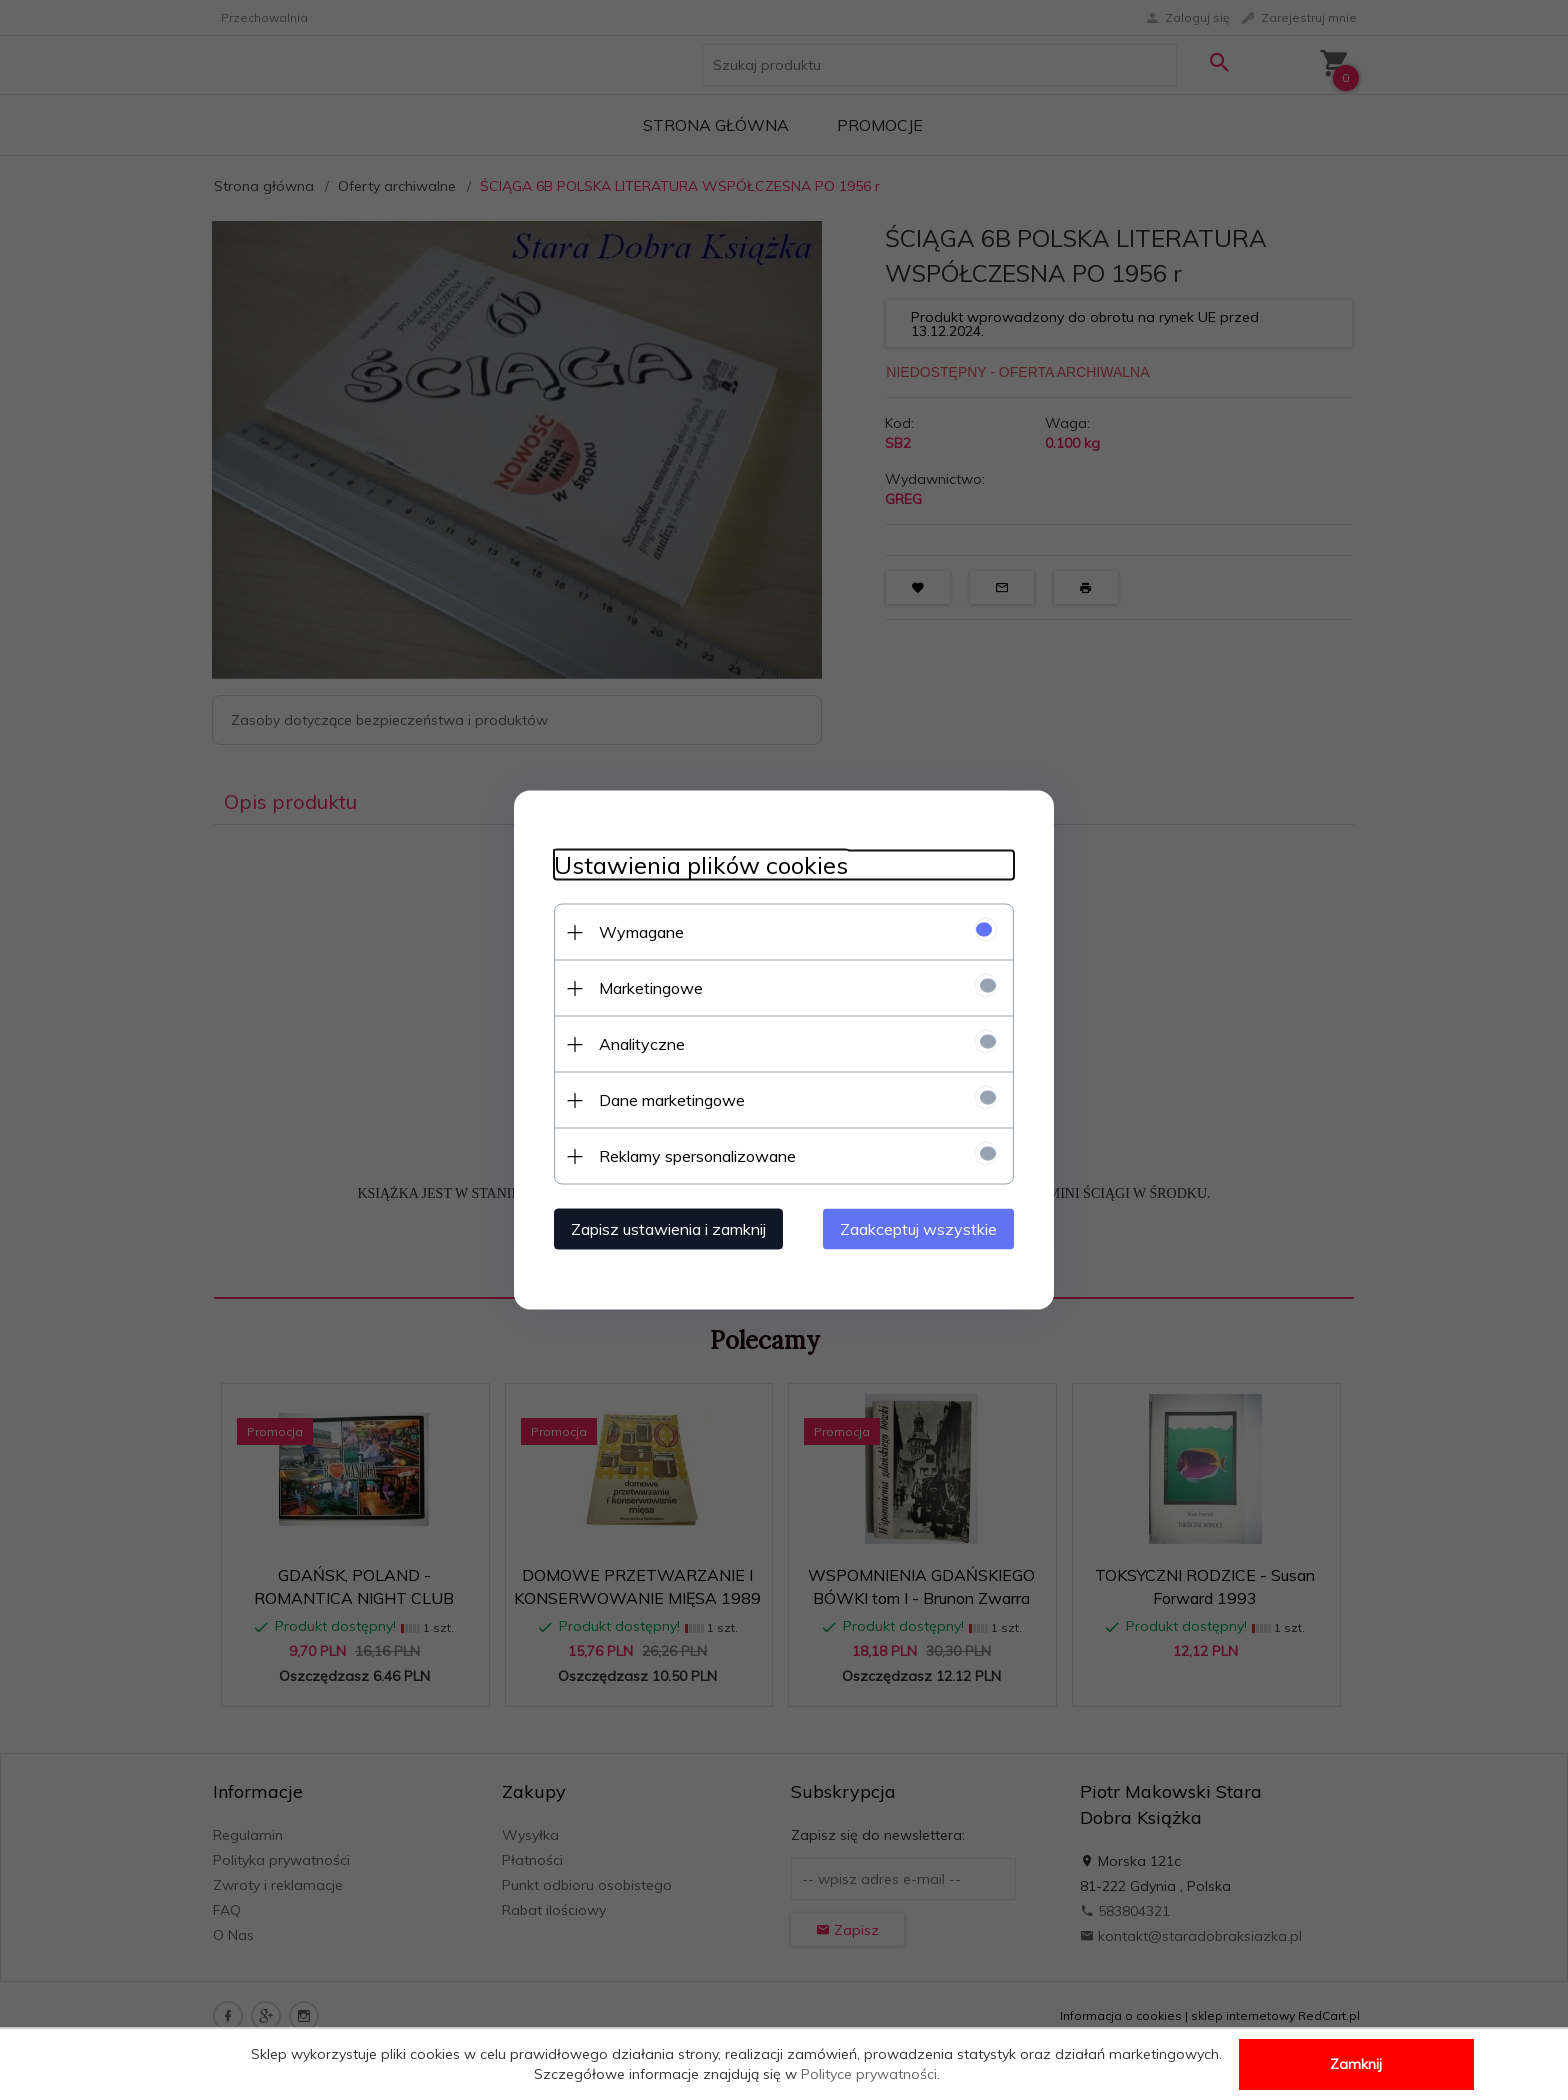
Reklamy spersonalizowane (697, 1156)
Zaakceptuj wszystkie (918, 1229)
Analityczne (642, 1044)
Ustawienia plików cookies (701, 865)
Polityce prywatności (869, 2074)
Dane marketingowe (672, 1100)
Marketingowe (651, 988)
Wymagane (641, 932)
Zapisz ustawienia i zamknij (668, 1229)
